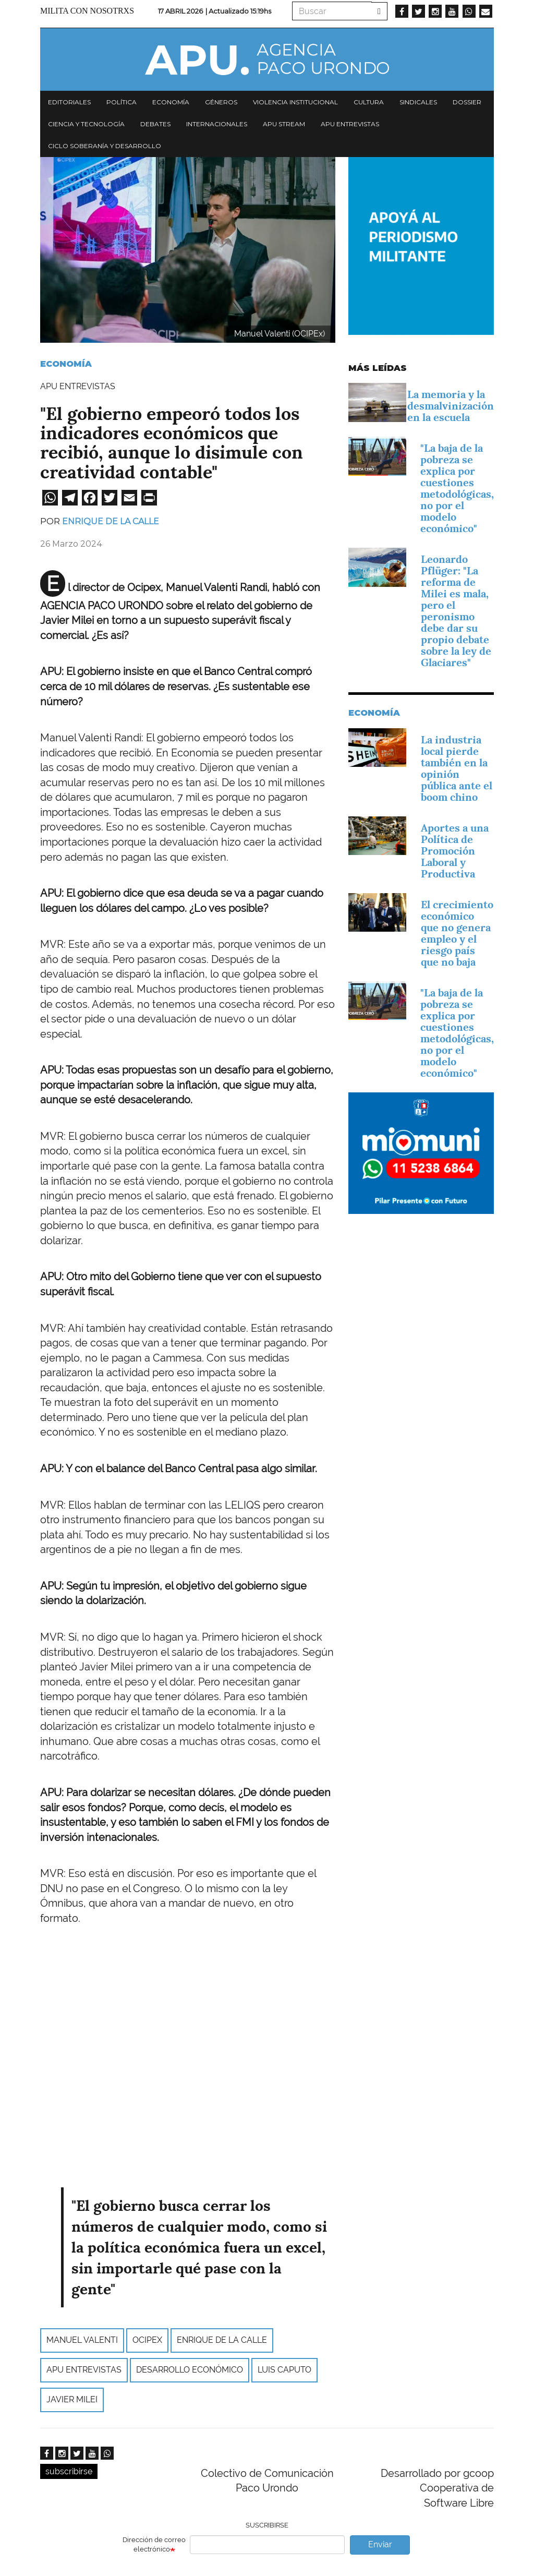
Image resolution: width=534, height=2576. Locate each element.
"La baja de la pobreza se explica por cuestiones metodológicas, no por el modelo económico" (457, 488)
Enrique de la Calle (110, 521)
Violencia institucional (295, 102)
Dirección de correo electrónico (154, 2545)
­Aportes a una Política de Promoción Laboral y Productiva (455, 851)
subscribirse (68, 2471)
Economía (170, 102)
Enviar (380, 2544)
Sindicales (418, 102)
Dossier (467, 102)
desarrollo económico (189, 2370)
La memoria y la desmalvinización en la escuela (450, 406)
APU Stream (284, 124)
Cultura (369, 102)
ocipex (147, 2340)
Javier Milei (72, 2399)
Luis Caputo (284, 2370)
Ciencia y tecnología (86, 124)
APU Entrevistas (350, 124)
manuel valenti (82, 2340)
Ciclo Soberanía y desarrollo (104, 146)
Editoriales (69, 102)
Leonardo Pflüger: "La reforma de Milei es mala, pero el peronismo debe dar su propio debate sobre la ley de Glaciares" (456, 610)
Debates (155, 124)
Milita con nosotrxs (87, 10)
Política (121, 102)
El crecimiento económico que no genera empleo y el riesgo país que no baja (457, 933)
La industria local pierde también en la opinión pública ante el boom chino (456, 768)
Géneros (221, 102)
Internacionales (216, 124)
